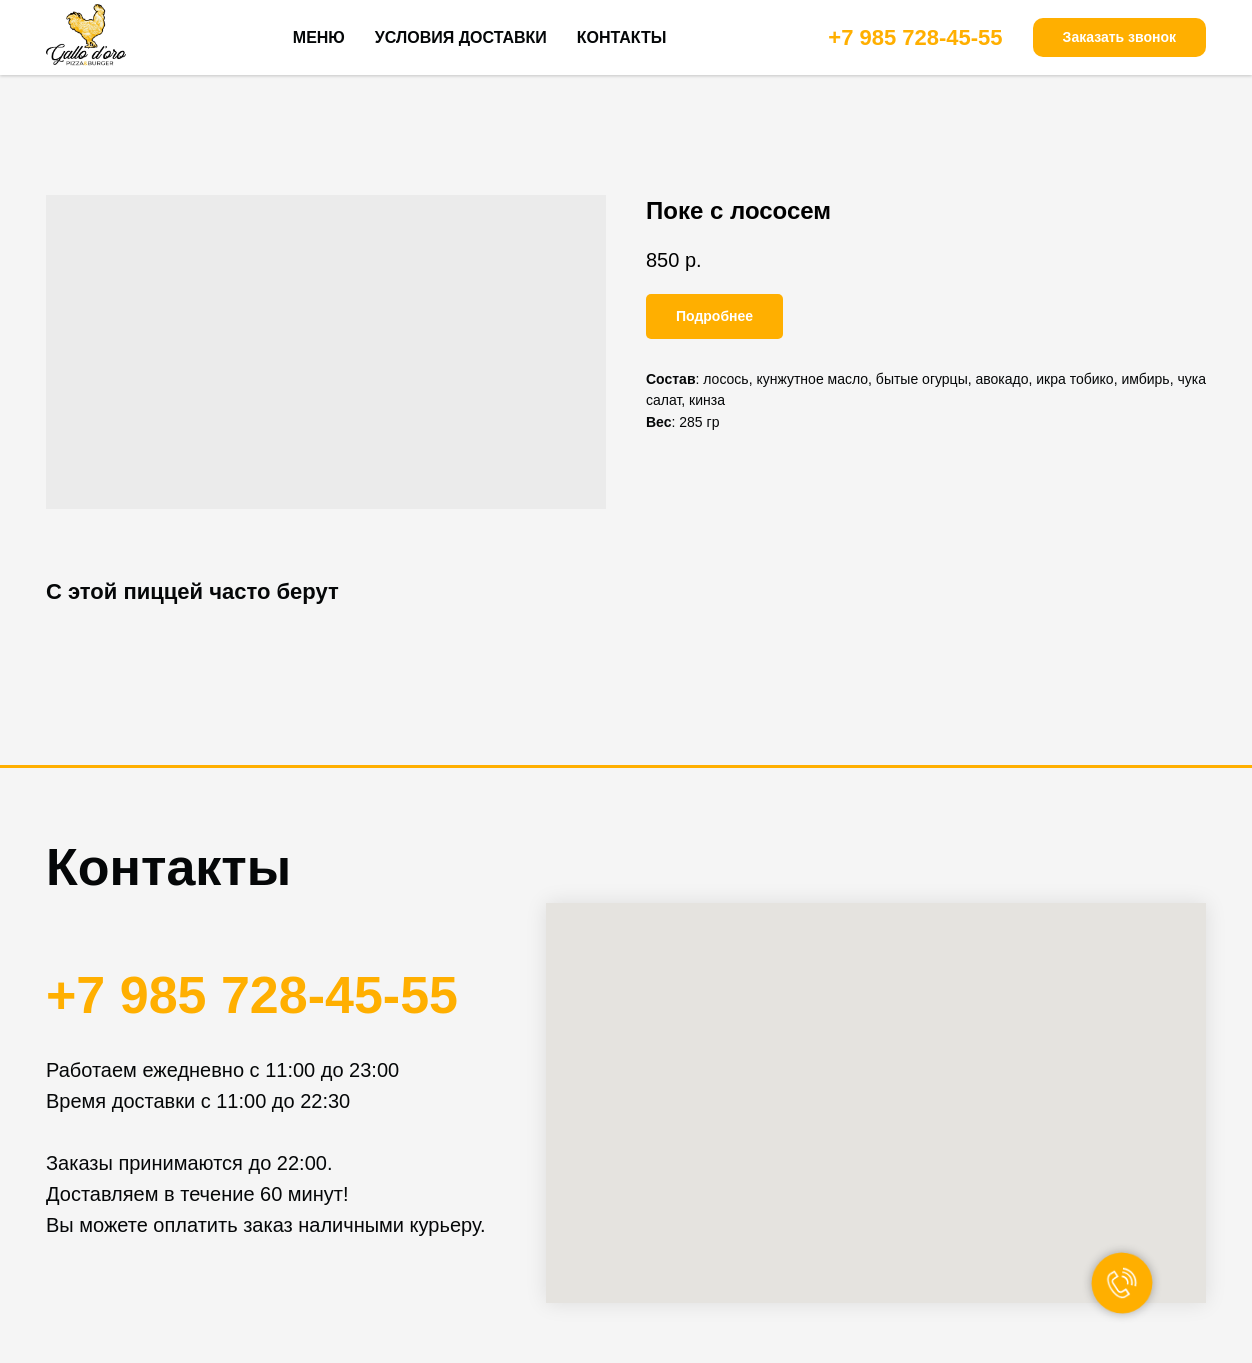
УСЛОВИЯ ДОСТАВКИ (461, 37)
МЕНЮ (319, 37)
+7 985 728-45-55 (915, 37)
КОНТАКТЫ (622, 37)
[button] (1119, 38)
